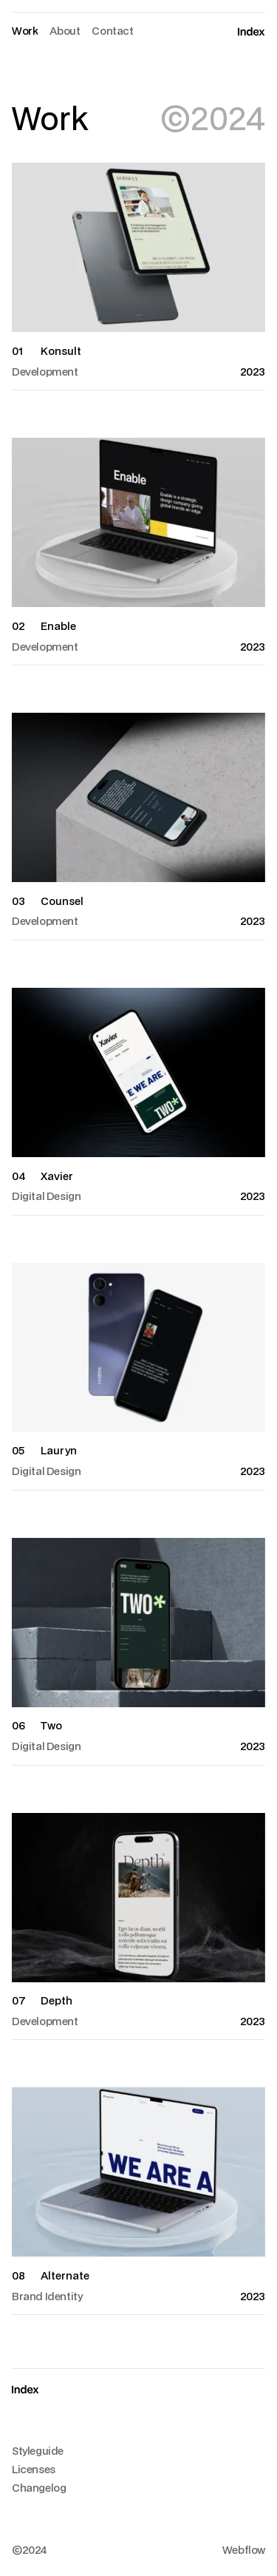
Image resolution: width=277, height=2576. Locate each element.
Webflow (243, 2550)
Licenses (33, 2469)
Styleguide (38, 2451)
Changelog (39, 2488)
